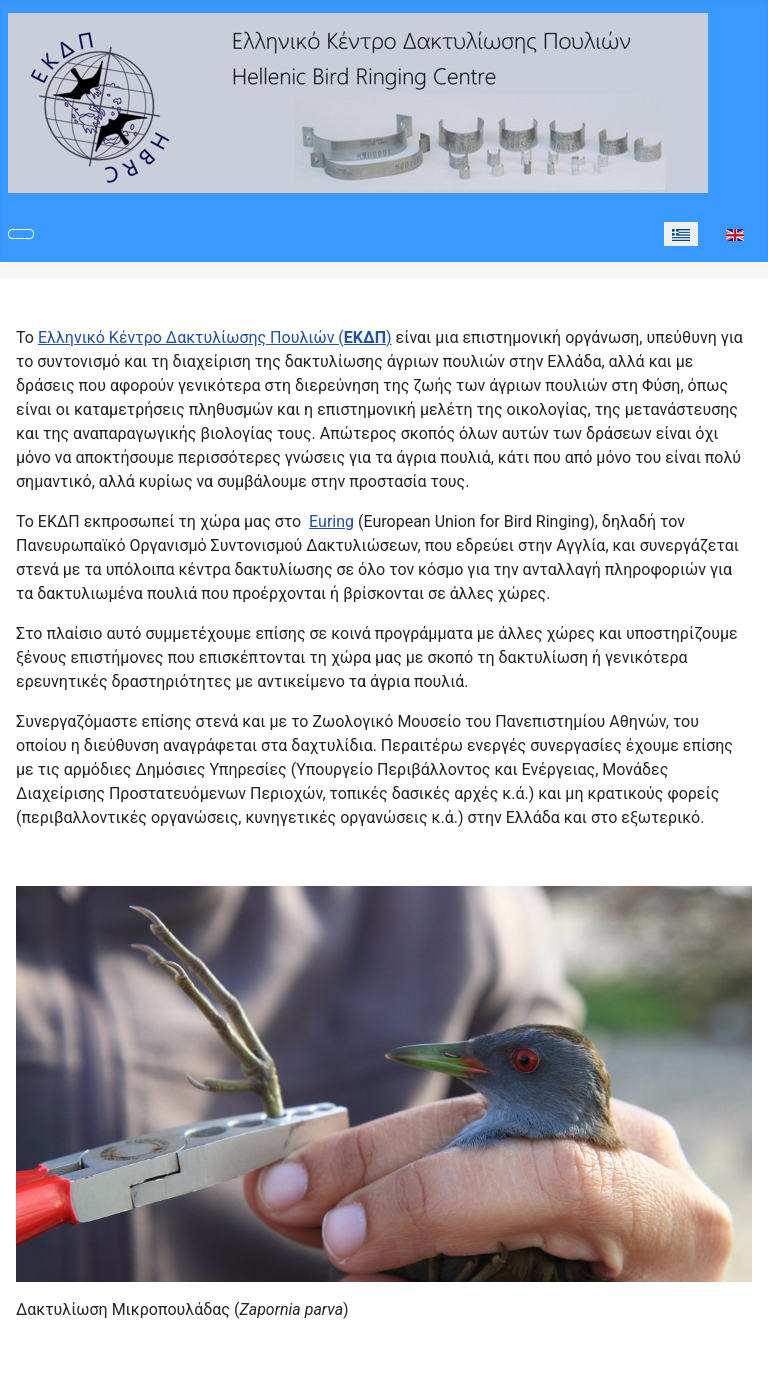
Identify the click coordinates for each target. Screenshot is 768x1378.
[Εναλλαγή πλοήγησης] (21, 234)
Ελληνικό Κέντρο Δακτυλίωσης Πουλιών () (215, 337)
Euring (331, 521)
